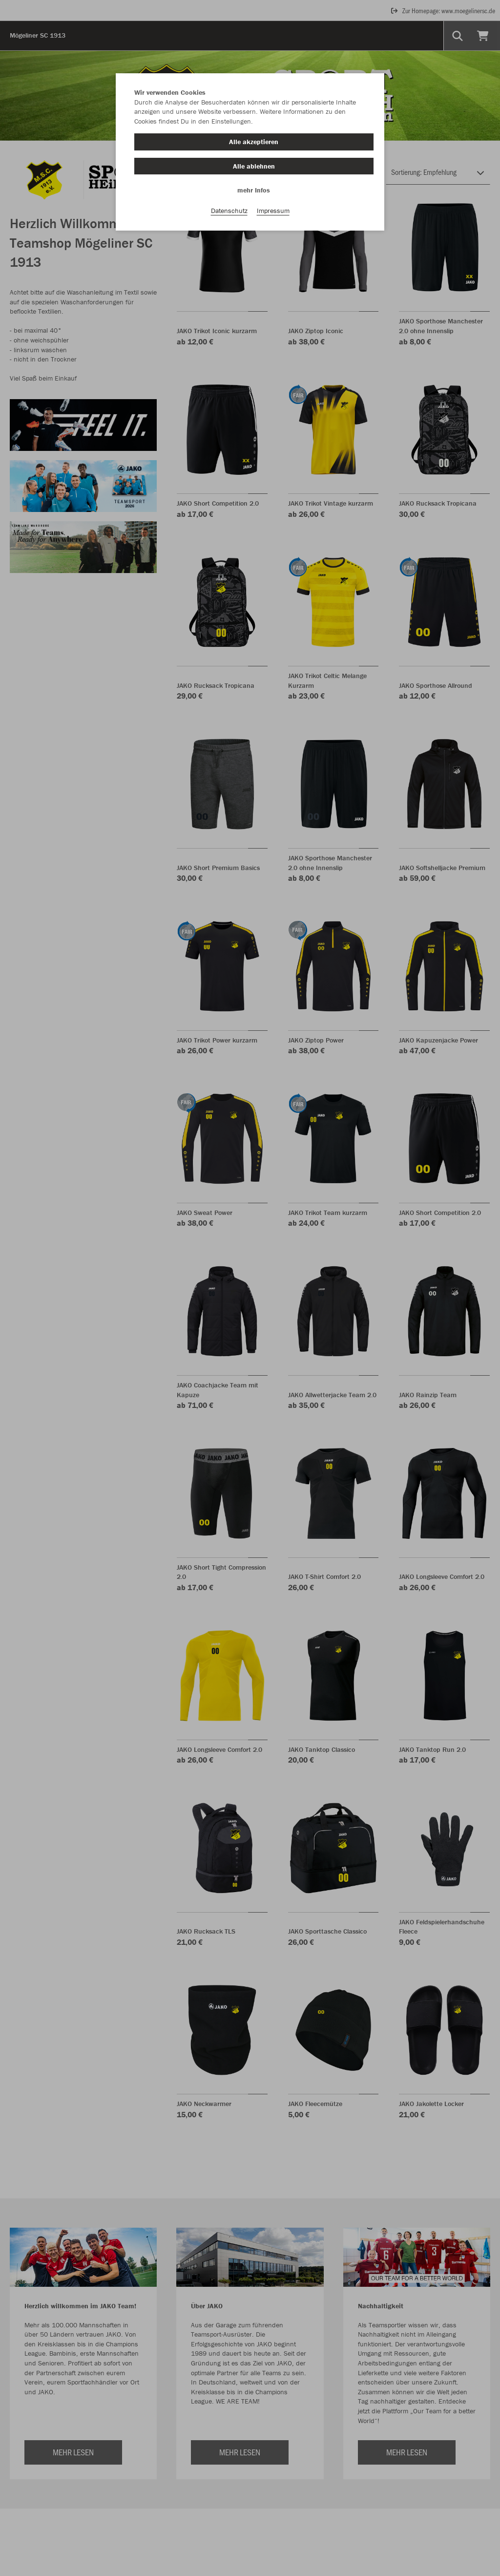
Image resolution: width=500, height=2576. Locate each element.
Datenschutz (229, 210)
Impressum (273, 210)
